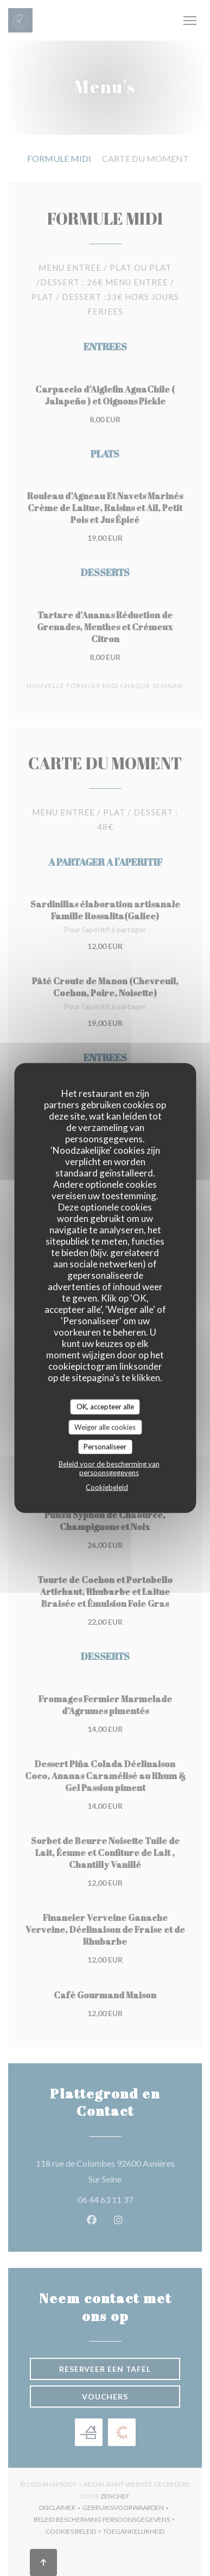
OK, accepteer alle (105, 1406)
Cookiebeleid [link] (107, 1486)
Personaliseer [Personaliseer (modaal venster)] (105, 1446)
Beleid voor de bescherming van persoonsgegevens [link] (109, 1467)
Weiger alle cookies (105, 1426)
